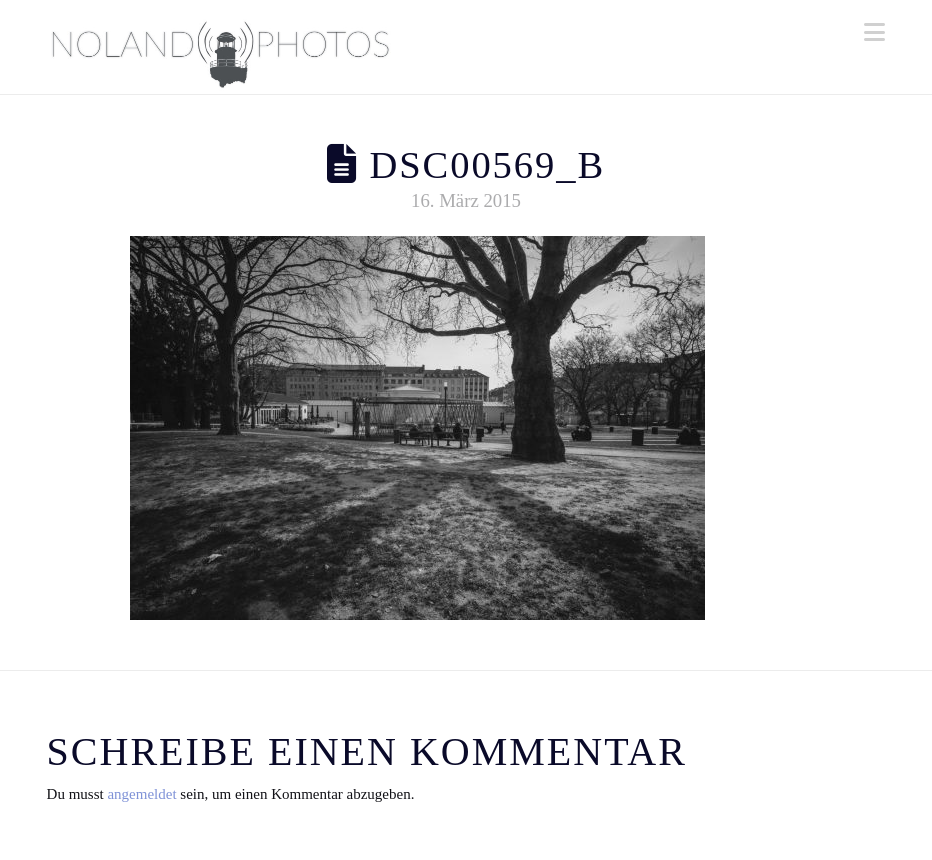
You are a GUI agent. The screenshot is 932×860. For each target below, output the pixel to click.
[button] (874, 32)
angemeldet (141, 794)
